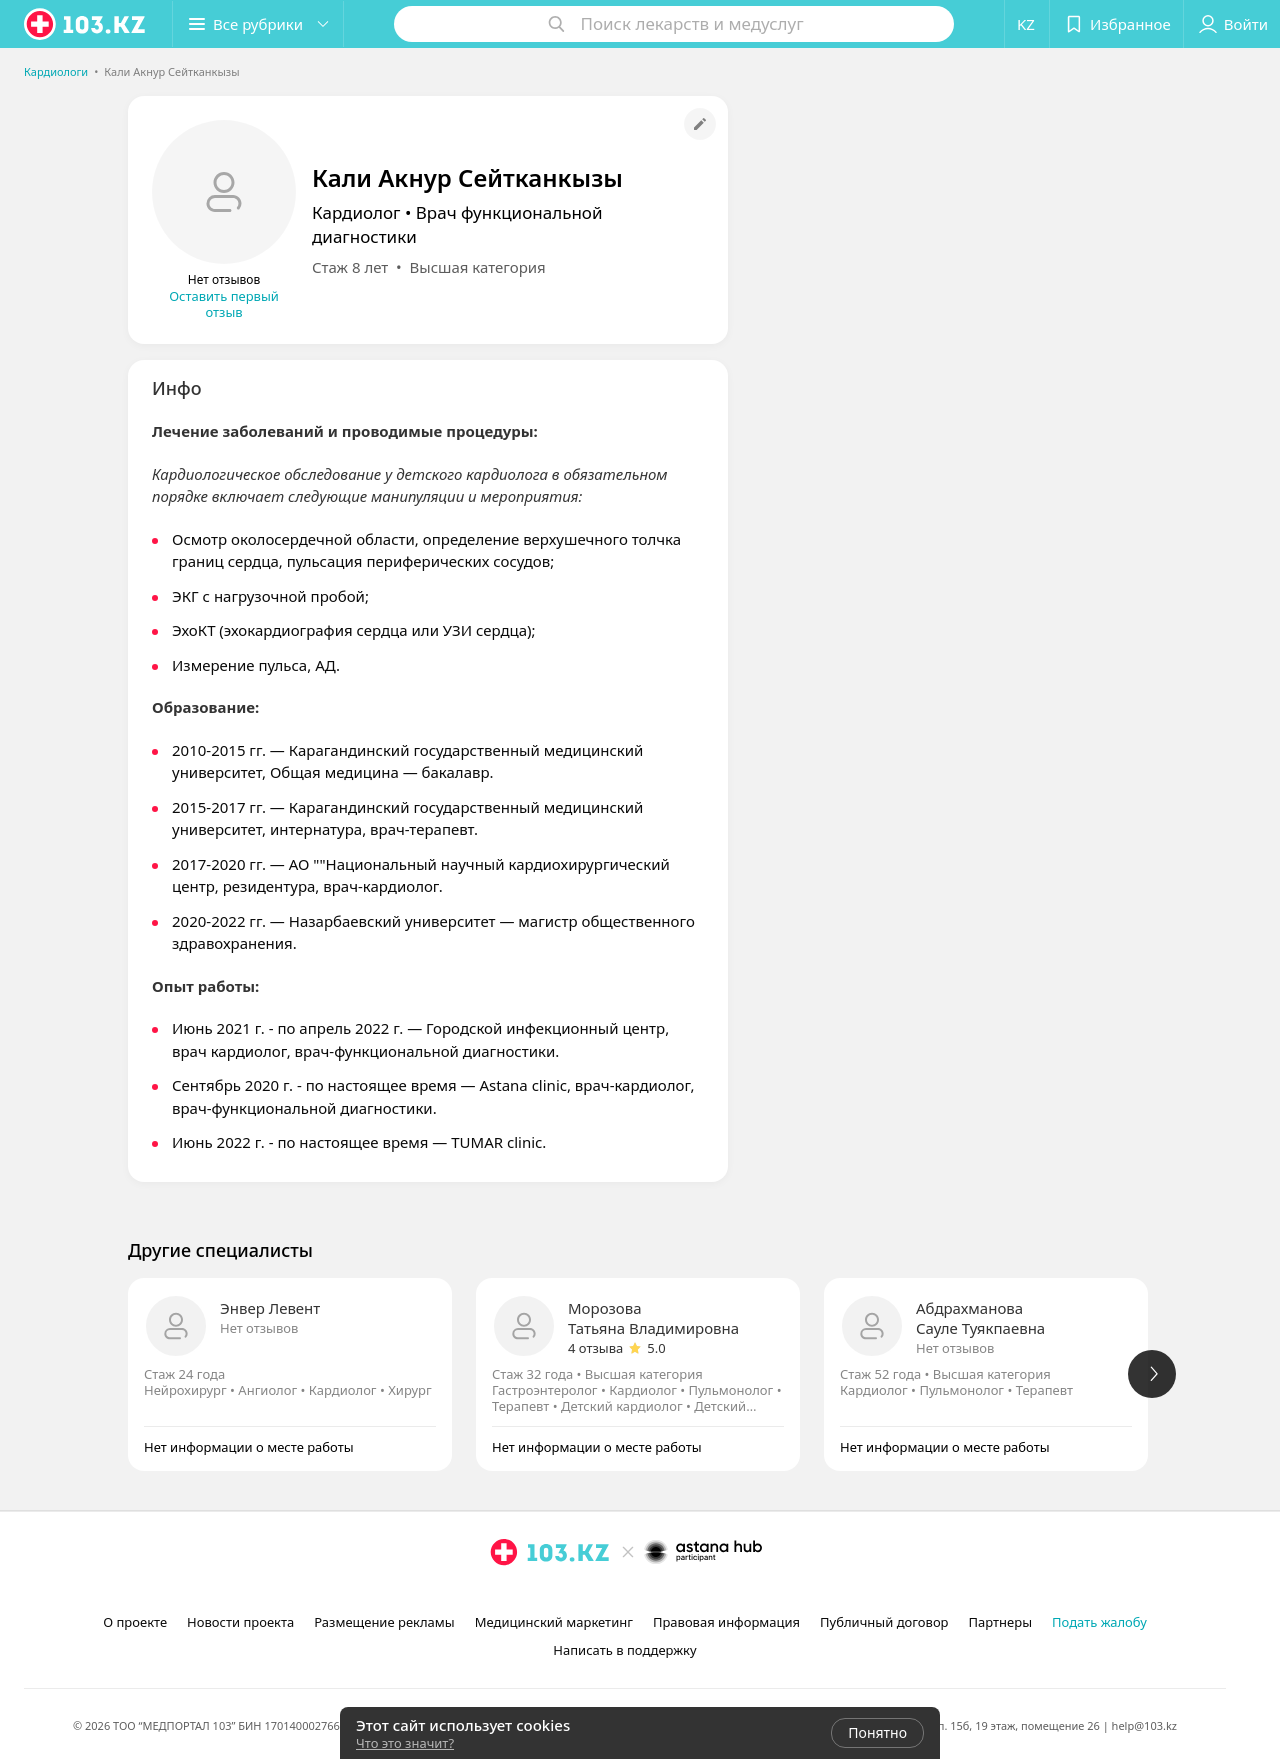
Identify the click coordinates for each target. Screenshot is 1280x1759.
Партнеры (1001, 1622)
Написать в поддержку (624, 1650)
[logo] (86, 24)
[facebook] (532, 1596)
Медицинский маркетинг (554, 1622)
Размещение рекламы (384, 1622)
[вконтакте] (560, 1596)
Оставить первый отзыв (224, 304)
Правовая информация (726, 1622)
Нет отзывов (259, 1328)
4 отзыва (595, 1348)
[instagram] (504, 1596)
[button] (258, 24)
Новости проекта (240, 1622)
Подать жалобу (1099, 1622)
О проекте (135, 1622)
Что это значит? (405, 1743)
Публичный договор (884, 1622)
